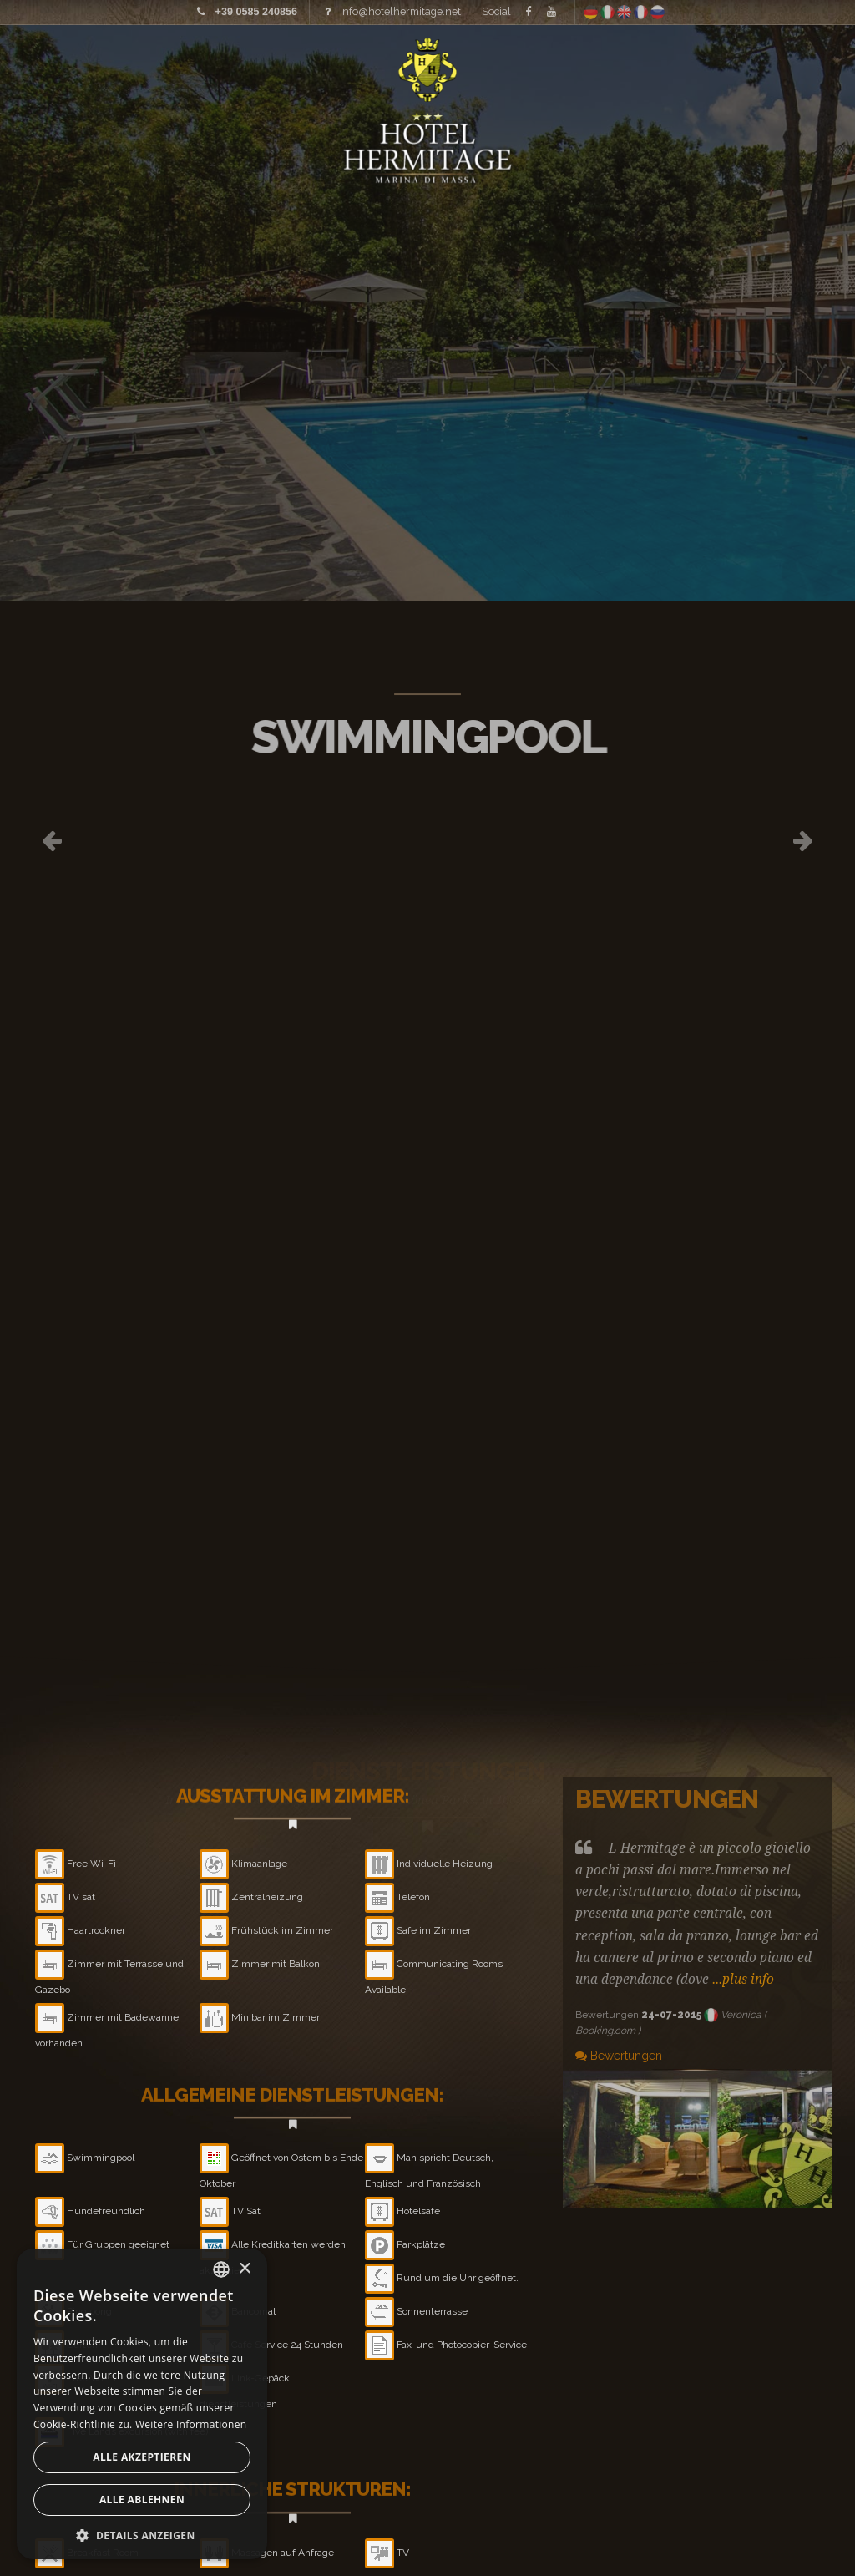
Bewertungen (618, 2055)
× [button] (244, 2269)
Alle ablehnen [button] (142, 2499)
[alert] (142, 2404)
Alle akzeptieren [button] (142, 2457)
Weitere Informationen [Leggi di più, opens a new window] (191, 2424)
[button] (141, 2535)
